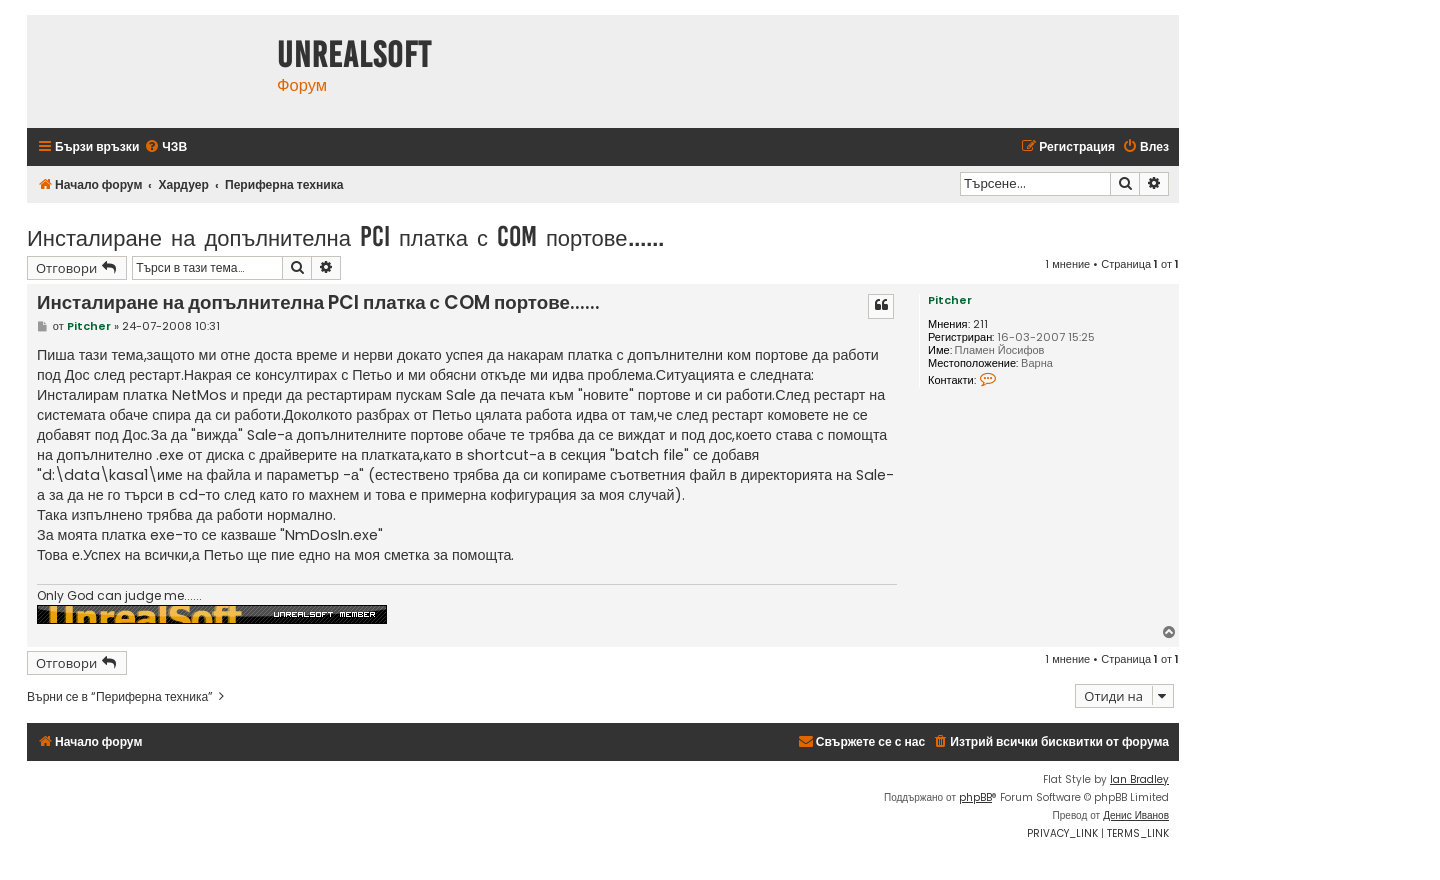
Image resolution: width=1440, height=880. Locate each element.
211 (980, 324)
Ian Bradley (1139, 779)
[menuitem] (165, 147)
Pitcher (950, 300)
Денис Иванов (1136, 815)
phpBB (975, 797)
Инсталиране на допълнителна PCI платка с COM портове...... (345, 236)
